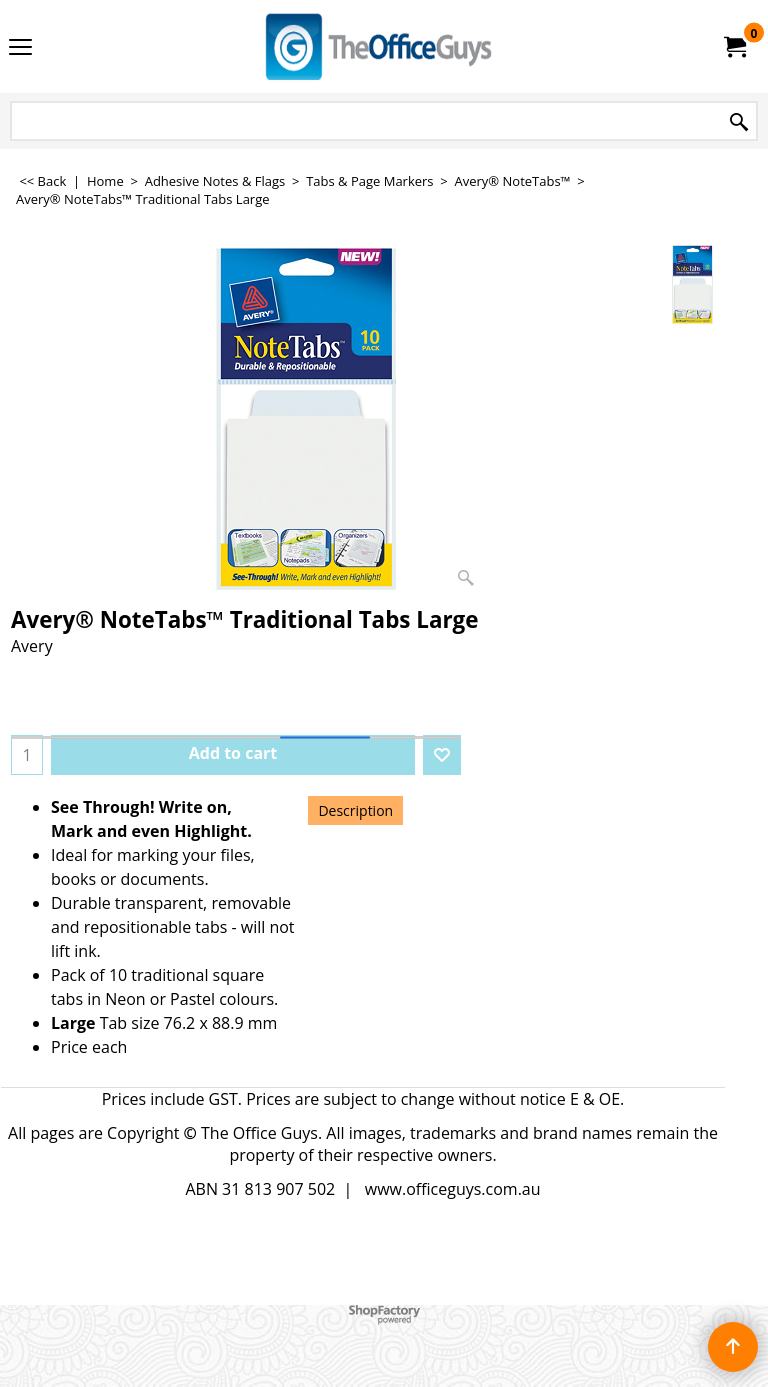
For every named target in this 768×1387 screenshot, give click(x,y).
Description (355, 810)
